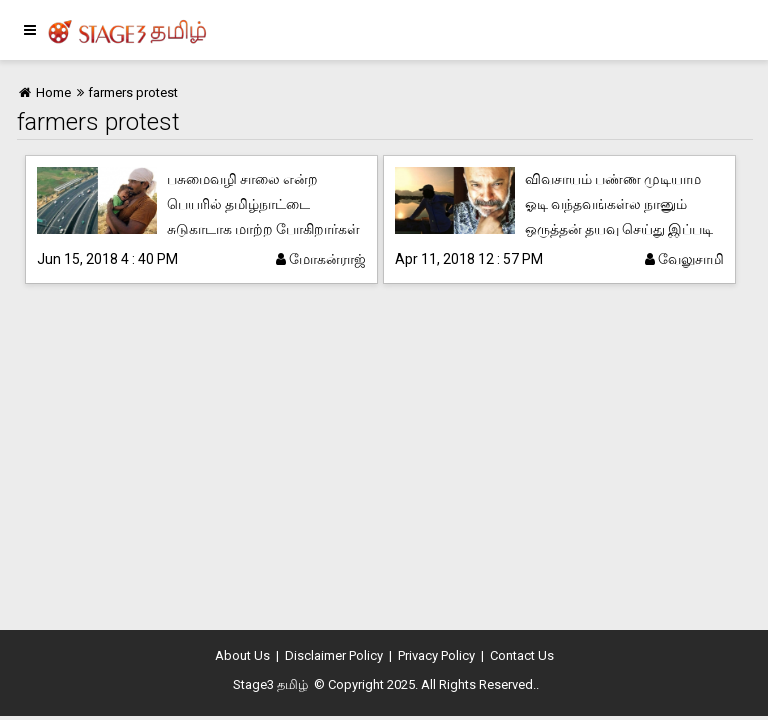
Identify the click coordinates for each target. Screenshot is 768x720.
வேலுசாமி (684, 259)
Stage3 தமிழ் (270, 684)
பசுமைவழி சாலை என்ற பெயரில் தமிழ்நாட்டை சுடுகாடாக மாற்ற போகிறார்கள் (263, 204)
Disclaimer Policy (334, 655)
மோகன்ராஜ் (321, 259)
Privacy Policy (436, 655)
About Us (242, 655)
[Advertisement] (384, 460)
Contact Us (522, 655)
